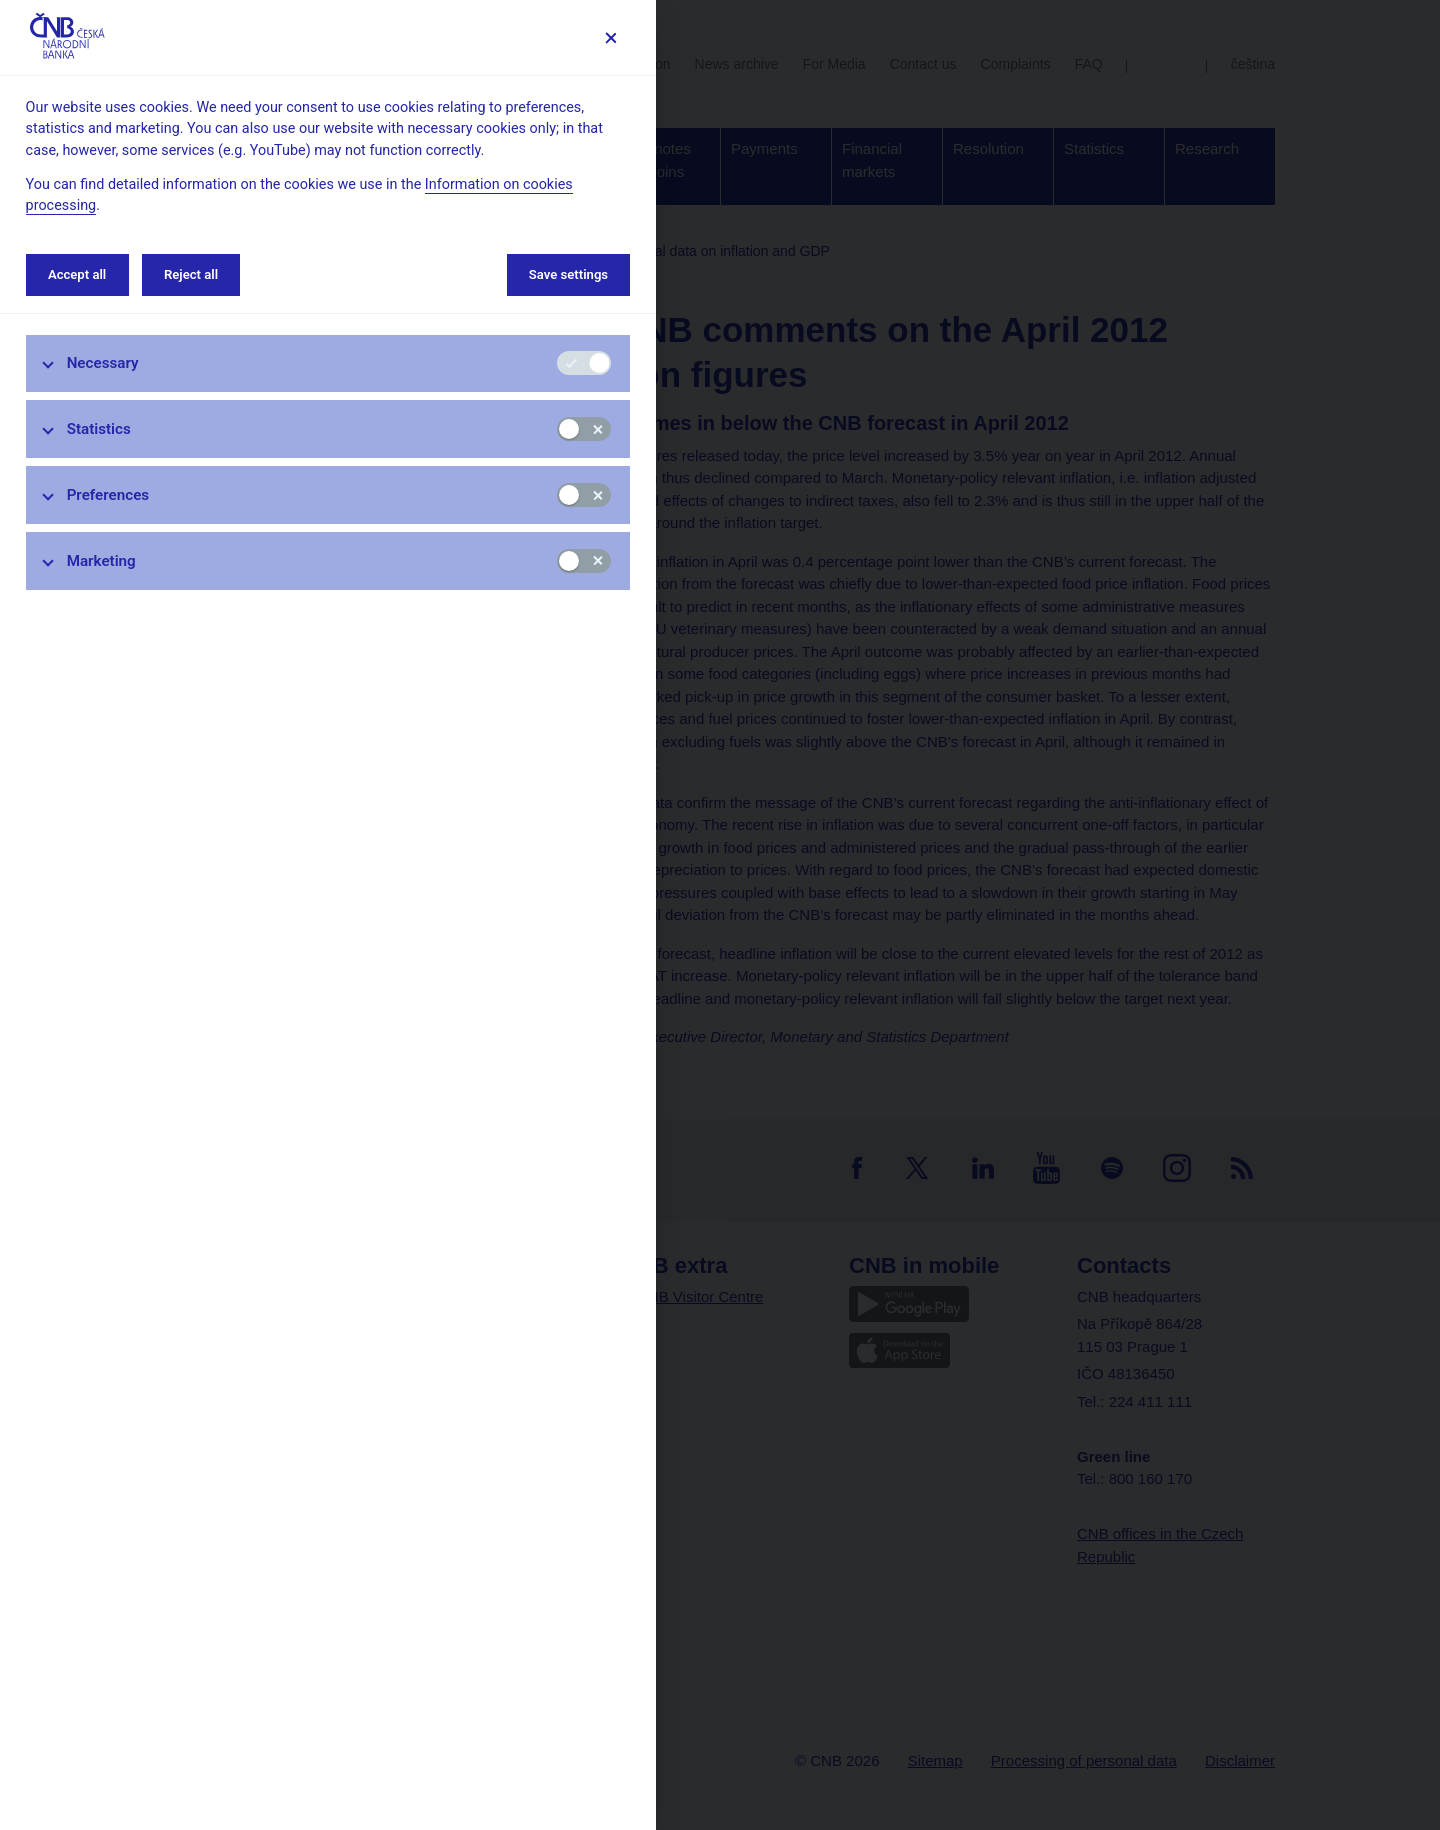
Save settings (568, 274)
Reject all (191, 274)
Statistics (99, 429)
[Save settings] (610, 37)
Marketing (101, 561)
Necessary (103, 363)
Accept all (77, 274)
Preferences (108, 495)
